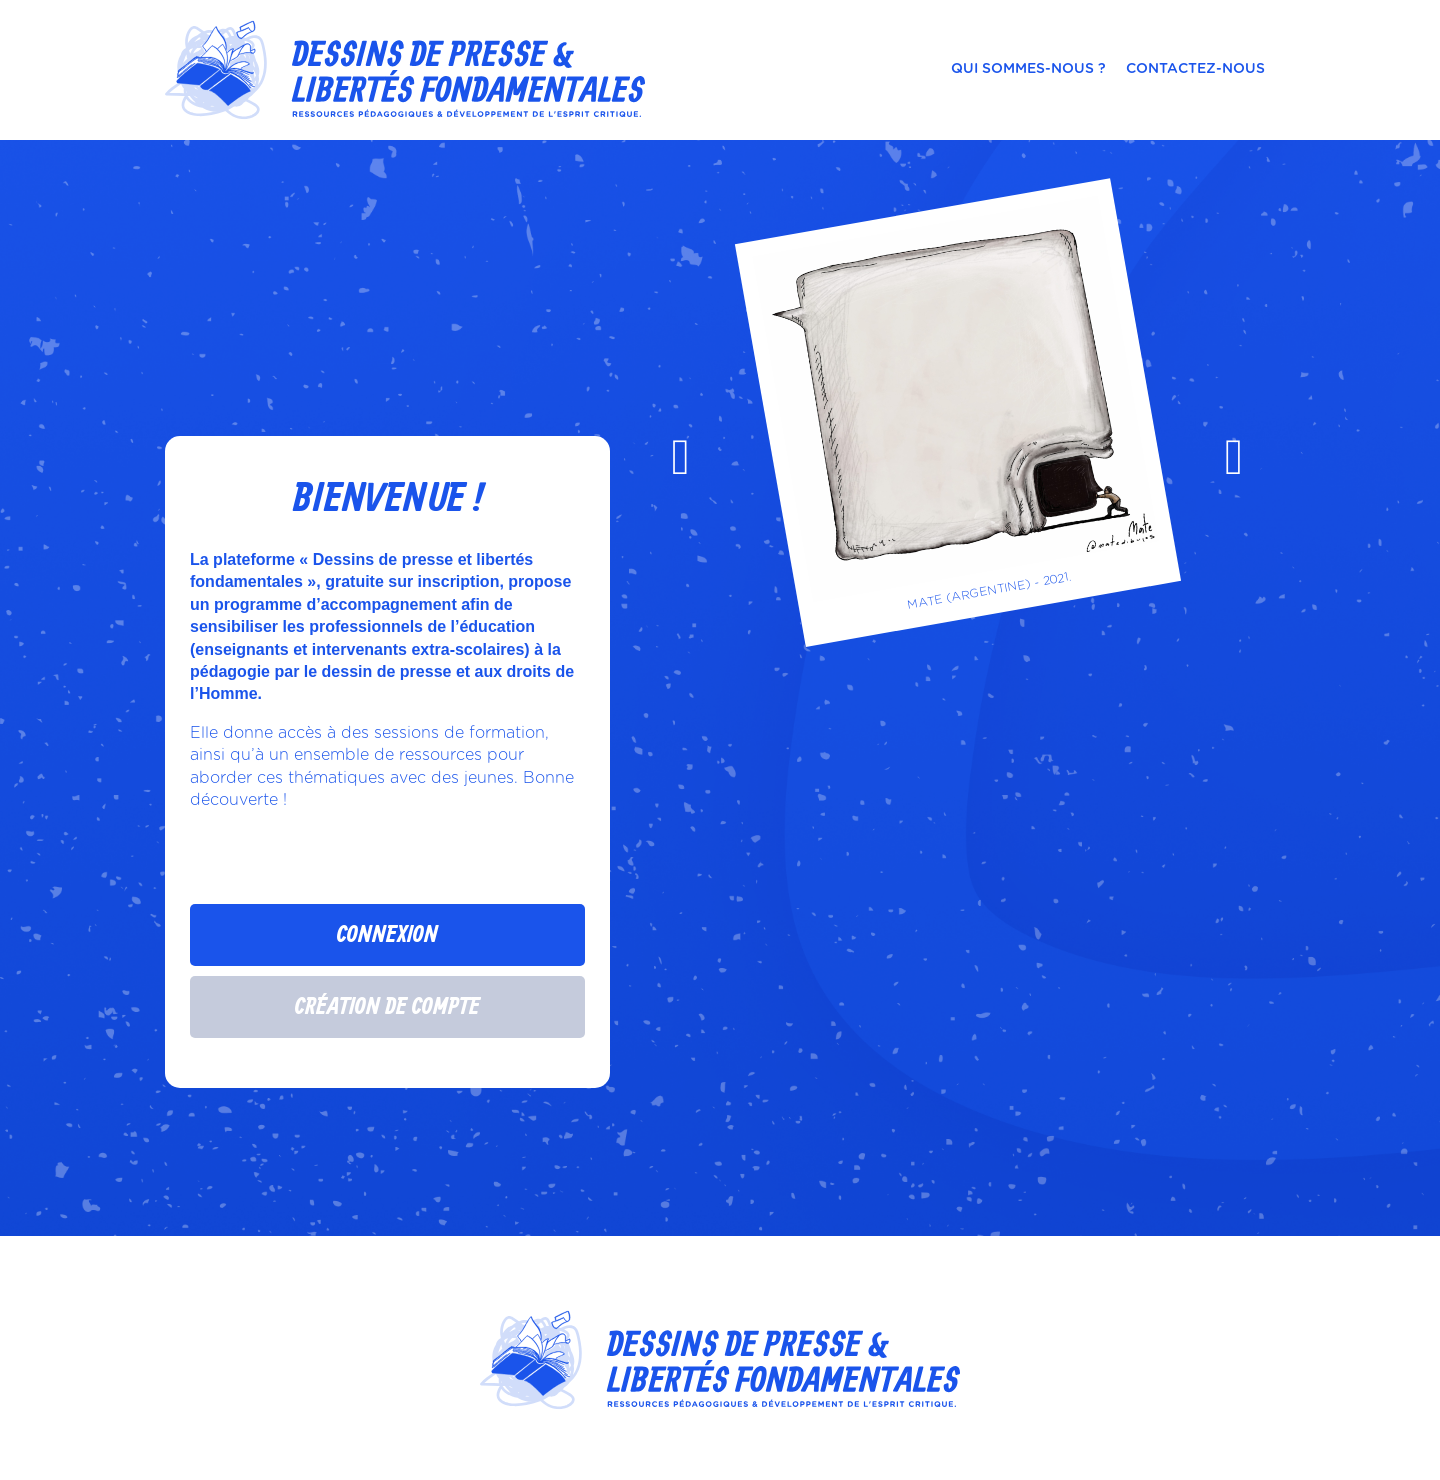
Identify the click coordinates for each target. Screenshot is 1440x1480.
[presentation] (681, 456)
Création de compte (387, 1007)
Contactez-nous (1195, 69)
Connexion (387, 935)
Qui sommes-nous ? (1028, 69)
